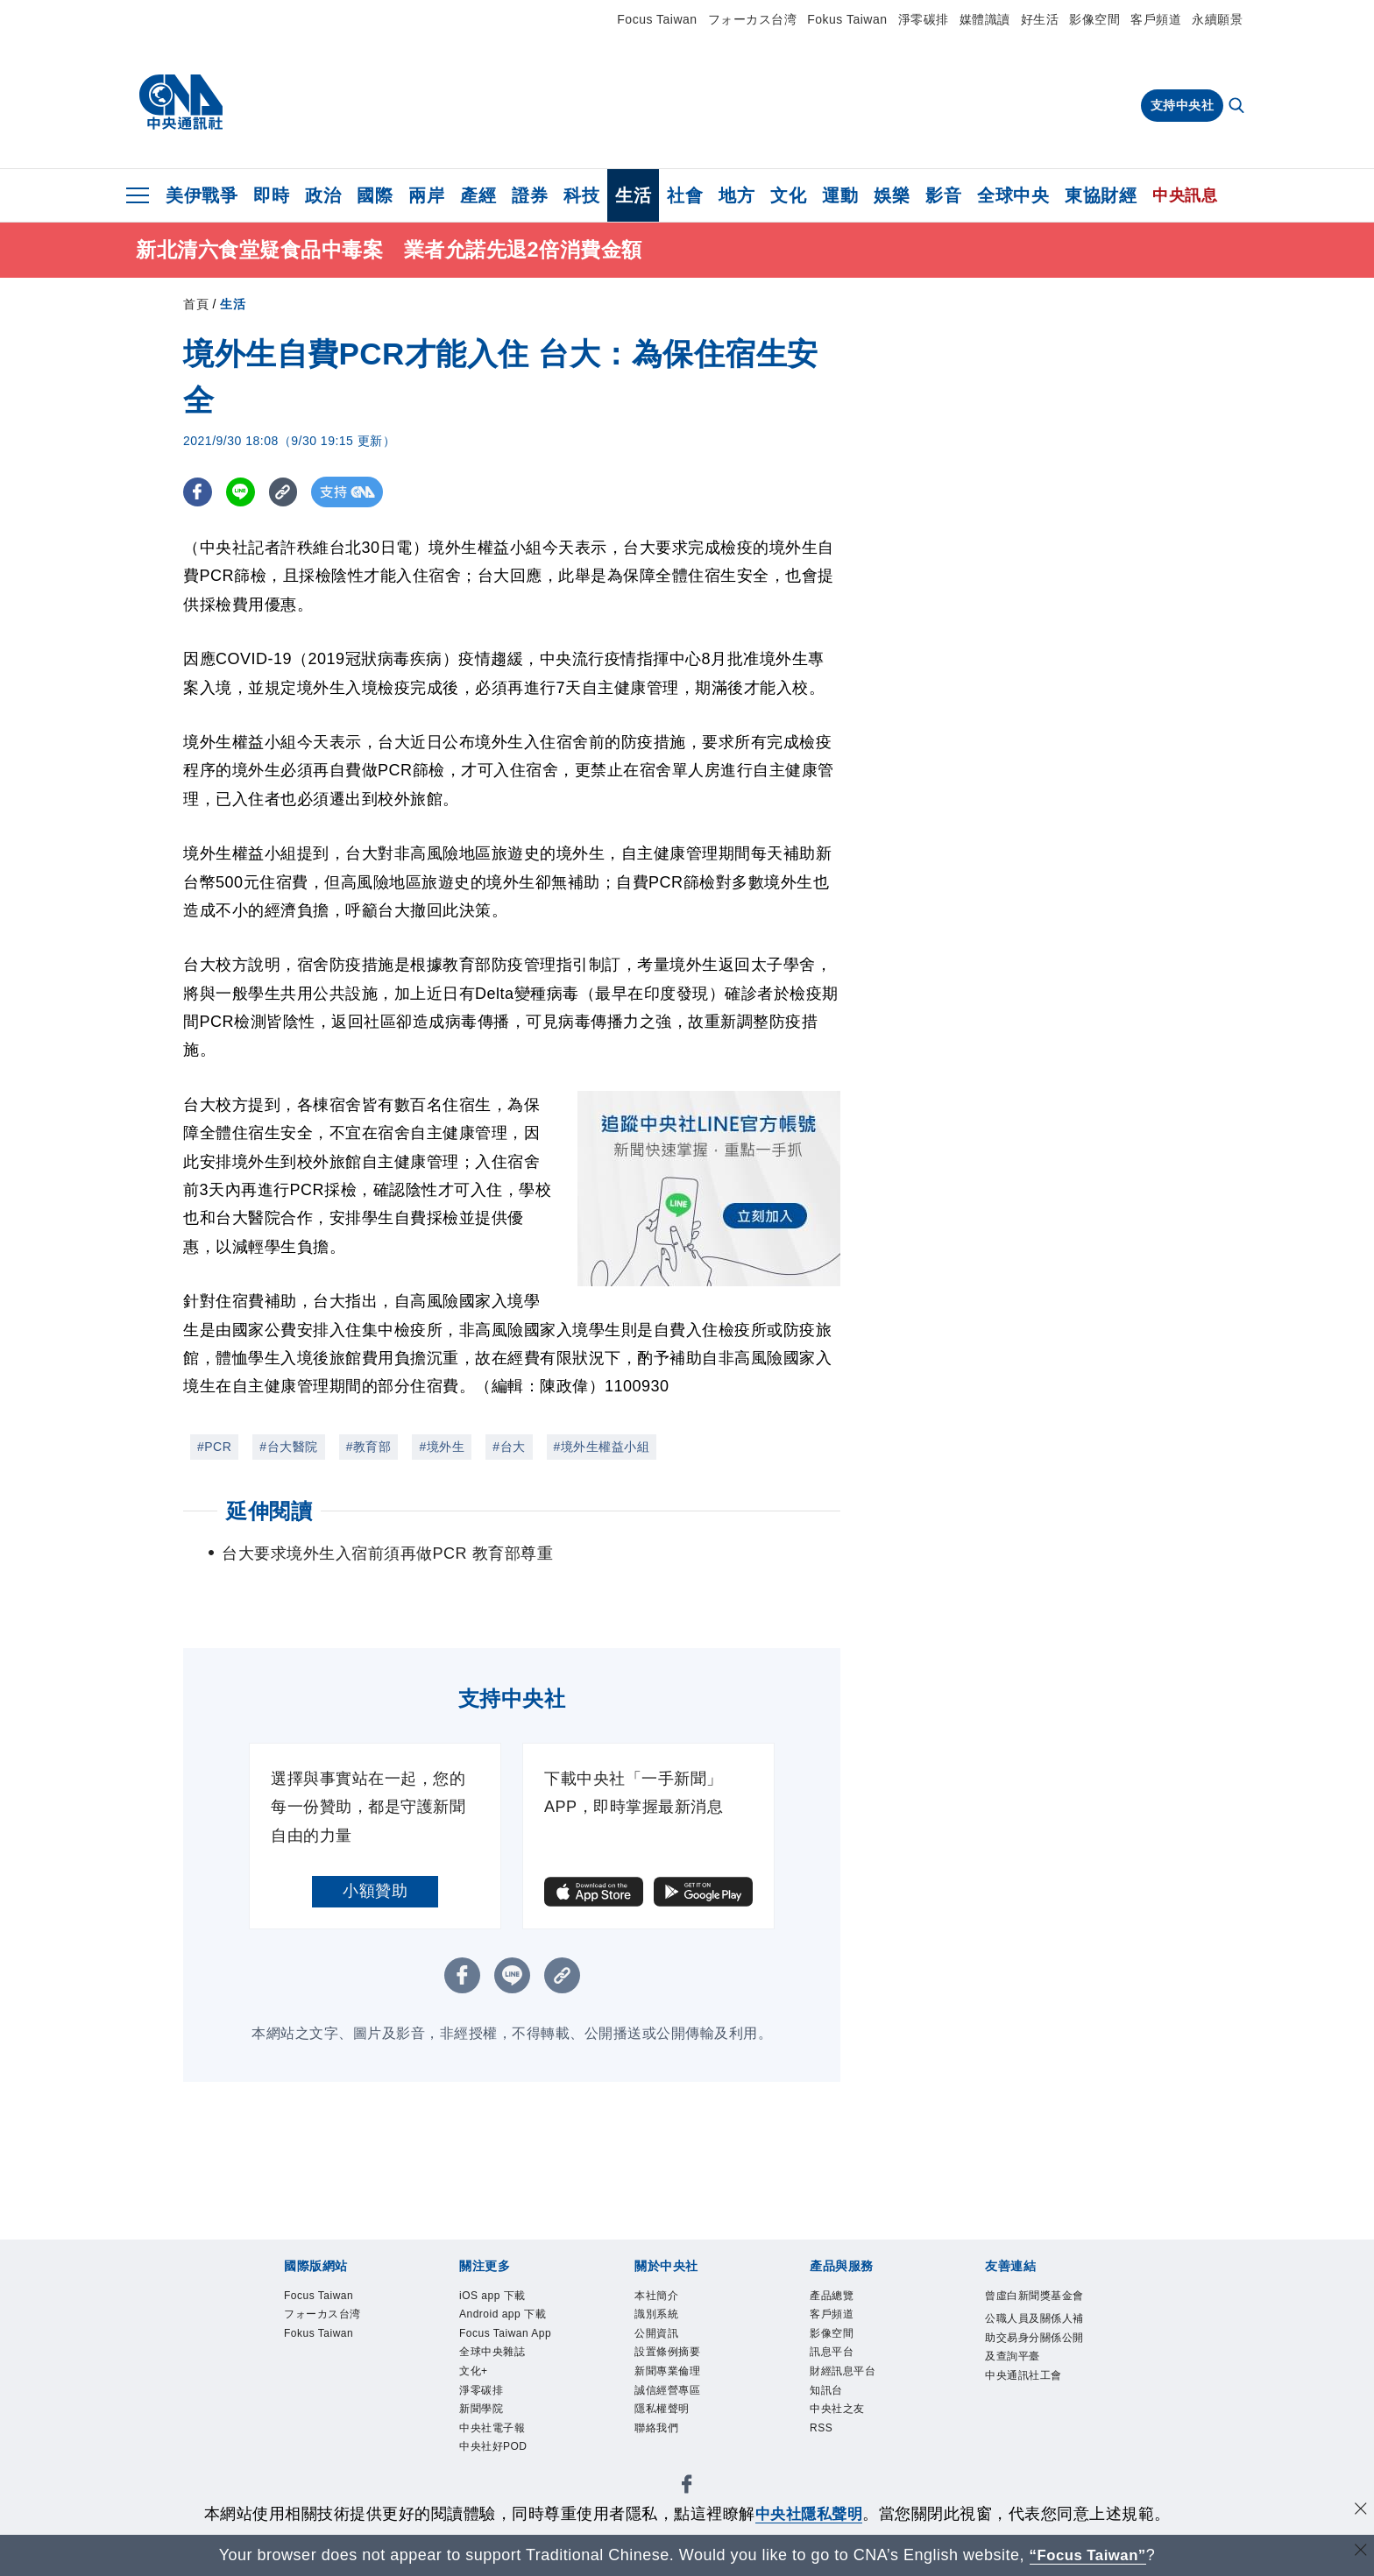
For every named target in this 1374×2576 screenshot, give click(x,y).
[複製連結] (288, 492)
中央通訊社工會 (1029, 2403)
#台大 (508, 1447)
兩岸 (426, 195)
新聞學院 (484, 2441)
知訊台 (829, 2400)
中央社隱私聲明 (809, 2514)
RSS (823, 2441)
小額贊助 (375, 1891)
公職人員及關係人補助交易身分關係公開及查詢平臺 (1036, 2360)
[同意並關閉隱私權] (1359, 2511)
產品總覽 (835, 2296)
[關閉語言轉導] (1359, 2553)
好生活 (1040, 19)
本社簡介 (659, 2296)
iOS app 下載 (497, 2296)
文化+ (475, 2400)
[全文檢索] (1238, 107)
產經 (478, 195)
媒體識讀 (985, 19)
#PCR (214, 1447)
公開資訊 (659, 2338)
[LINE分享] (243, 492)
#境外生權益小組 (602, 1447)
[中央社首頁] (181, 102)
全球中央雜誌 (497, 2379)
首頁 (196, 304)
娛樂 (892, 195)
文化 (788, 195)
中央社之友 (842, 2421)
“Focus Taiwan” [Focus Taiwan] (1088, 2555)
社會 (685, 195)
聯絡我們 (659, 2441)
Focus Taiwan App (499, 2348)
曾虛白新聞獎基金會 (1036, 2307)
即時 (271, 195)
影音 (943, 195)
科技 (581, 195)
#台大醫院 (288, 1447)
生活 (633, 195)
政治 (323, 195)
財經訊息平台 (848, 2379)
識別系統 (659, 2317)
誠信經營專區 (672, 2400)
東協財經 (1101, 195)
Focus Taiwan (657, 19)
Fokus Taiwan (847, 19)
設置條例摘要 (672, 2359)
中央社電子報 (497, 2462)
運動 (840, 195)
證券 (530, 195)
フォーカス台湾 (752, 19)
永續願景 (1217, 19)
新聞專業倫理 (672, 2379)
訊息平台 (835, 2359)
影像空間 (1094, 19)
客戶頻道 (1155, 19)
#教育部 (369, 1447)
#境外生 (441, 1447)
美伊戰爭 (201, 195)
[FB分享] (198, 492)
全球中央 (1013, 195)
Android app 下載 (509, 2317)
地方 (736, 195)
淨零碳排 (923, 19)
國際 (375, 195)
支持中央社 (1183, 105)
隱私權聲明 (666, 2421)
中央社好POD (498, 2483)
